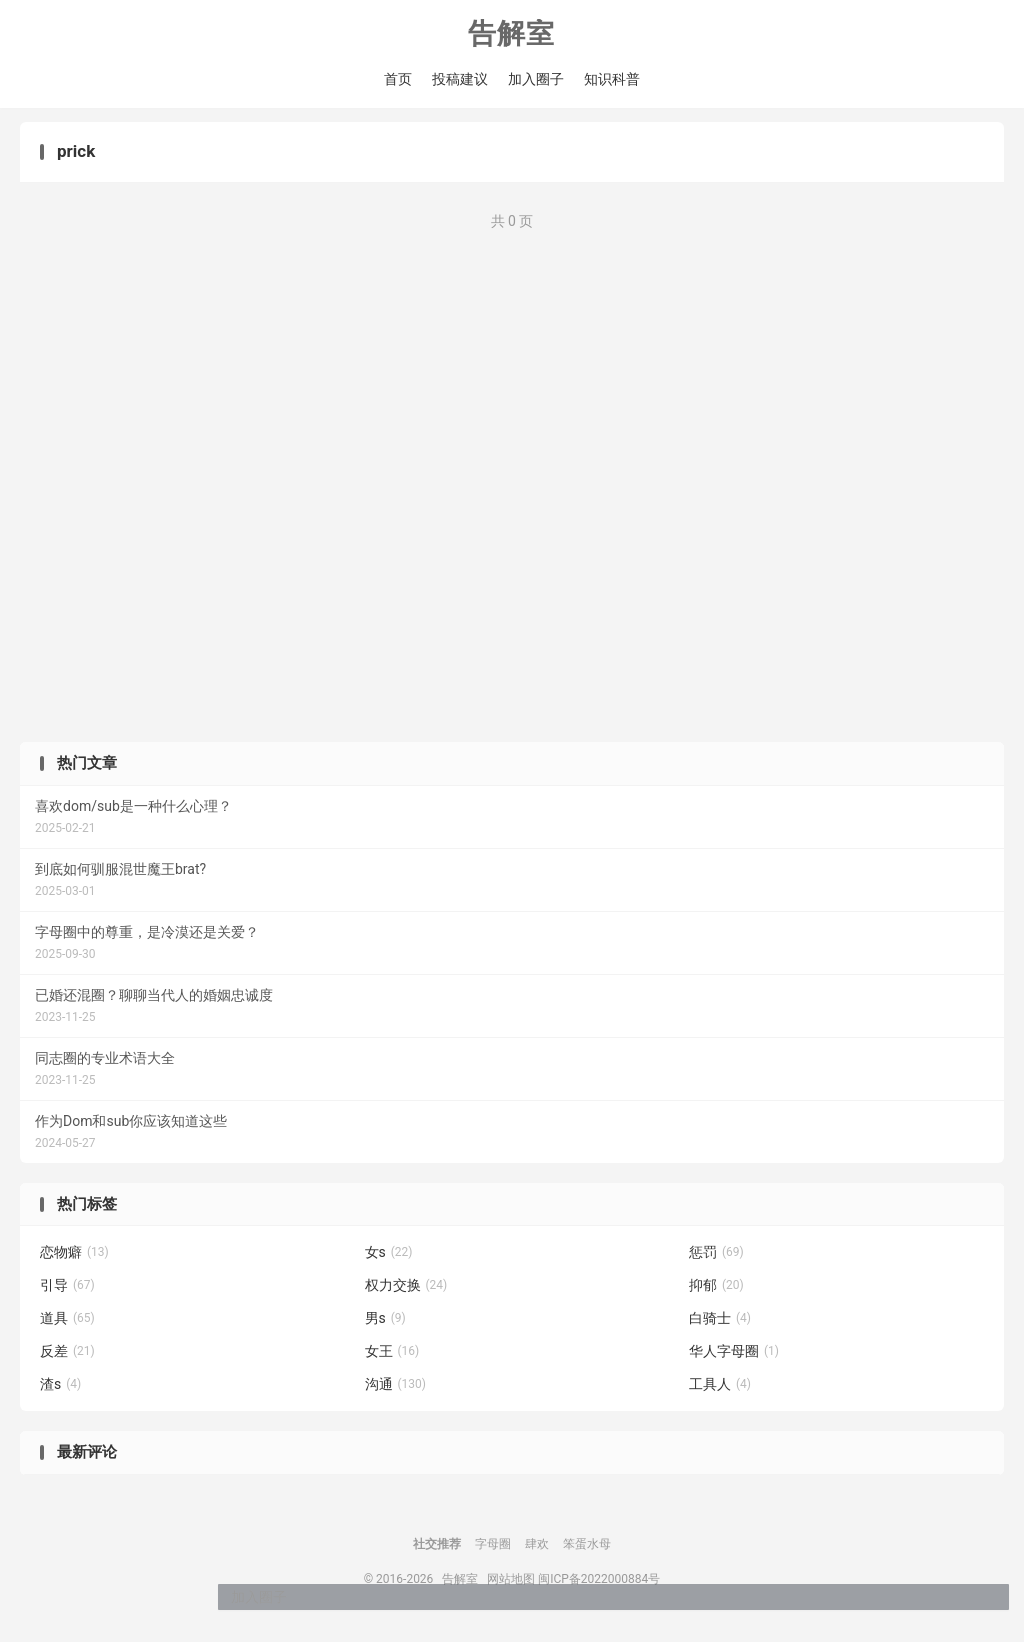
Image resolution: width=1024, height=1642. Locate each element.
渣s (60, 1391)
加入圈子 (536, 80)
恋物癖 (74, 1259)
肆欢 (537, 1551)
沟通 (396, 1391)
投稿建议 (460, 80)
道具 (67, 1325)
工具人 (720, 1391)
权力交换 (406, 1292)
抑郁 (716, 1292)
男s (385, 1325)
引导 (67, 1292)
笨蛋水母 (587, 1551)
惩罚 (716, 1259)
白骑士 (720, 1325)
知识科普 (612, 80)
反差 (67, 1358)
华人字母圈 (734, 1358)
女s (389, 1259)
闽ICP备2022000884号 (599, 1586)
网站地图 (511, 1586)
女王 (392, 1358)
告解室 (511, 35)
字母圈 (493, 1551)
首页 (398, 80)
